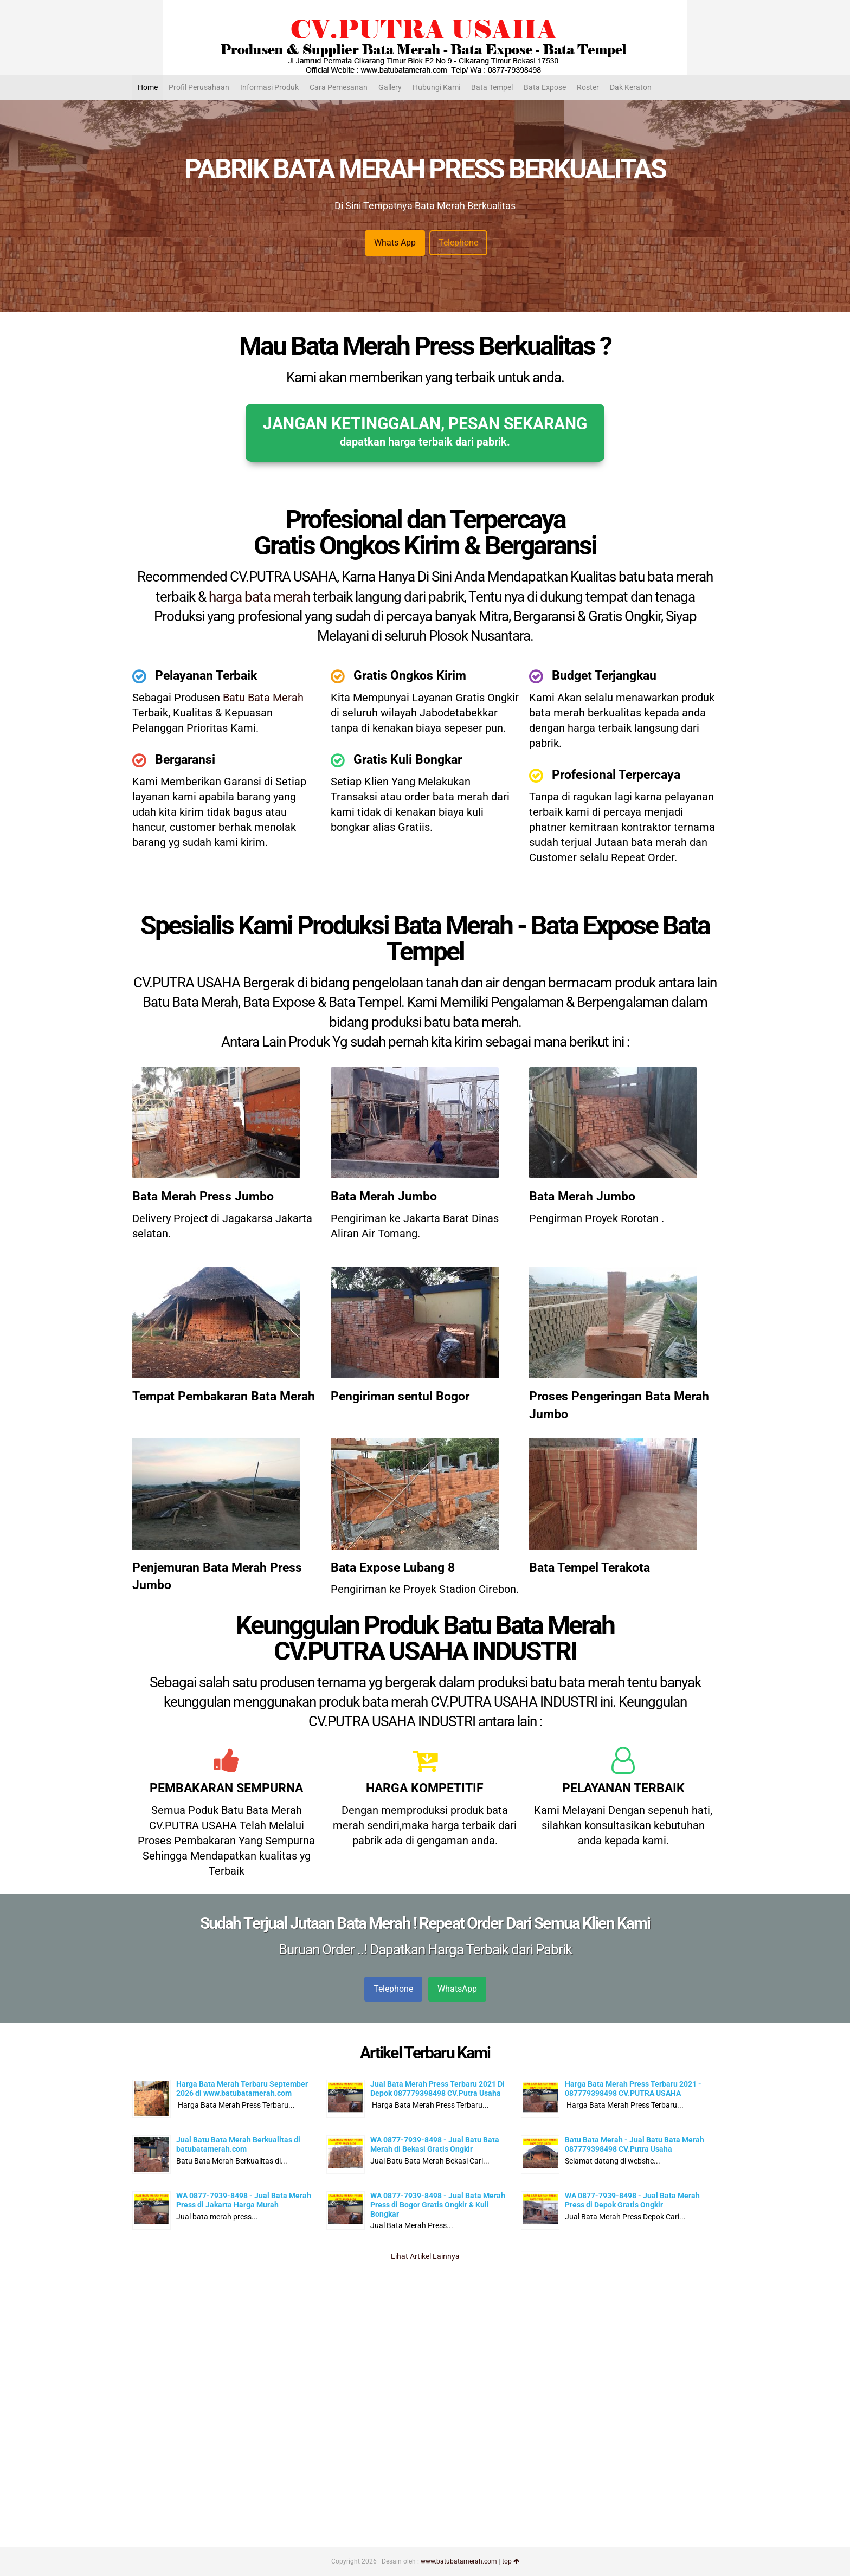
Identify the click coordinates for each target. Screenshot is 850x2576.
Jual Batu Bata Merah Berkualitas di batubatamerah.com (238, 2144)
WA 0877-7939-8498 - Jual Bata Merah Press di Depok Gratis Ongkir (632, 2200)
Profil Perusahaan (199, 87)
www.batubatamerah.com (459, 2561)
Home (148, 87)
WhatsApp (457, 1989)
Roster (588, 87)
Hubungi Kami (436, 87)
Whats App (395, 242)
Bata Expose (545, 87)
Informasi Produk (269, 87)
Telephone (458, 242)
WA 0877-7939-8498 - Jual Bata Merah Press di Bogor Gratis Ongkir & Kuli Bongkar (437, 2204)
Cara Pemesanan (339, 87)
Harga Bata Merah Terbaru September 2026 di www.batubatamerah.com (242, 2088)
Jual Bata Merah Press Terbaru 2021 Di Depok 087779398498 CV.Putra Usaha (437, 2088)
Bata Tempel (492, 87)
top (510, 2561)
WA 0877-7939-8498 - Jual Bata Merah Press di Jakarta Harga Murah (243, 2200)
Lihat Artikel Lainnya (425, 2256)
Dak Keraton (631, 87)
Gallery (390, 87)
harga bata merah (259, 597)
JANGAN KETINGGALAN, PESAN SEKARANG (425, 431)
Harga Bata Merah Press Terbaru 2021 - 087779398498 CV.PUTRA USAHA (633, 2088)
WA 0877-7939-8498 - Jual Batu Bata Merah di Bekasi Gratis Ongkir (434, 2144)
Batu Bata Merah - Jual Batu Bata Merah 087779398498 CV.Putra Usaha (634, 2144)
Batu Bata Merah (263, 697)
